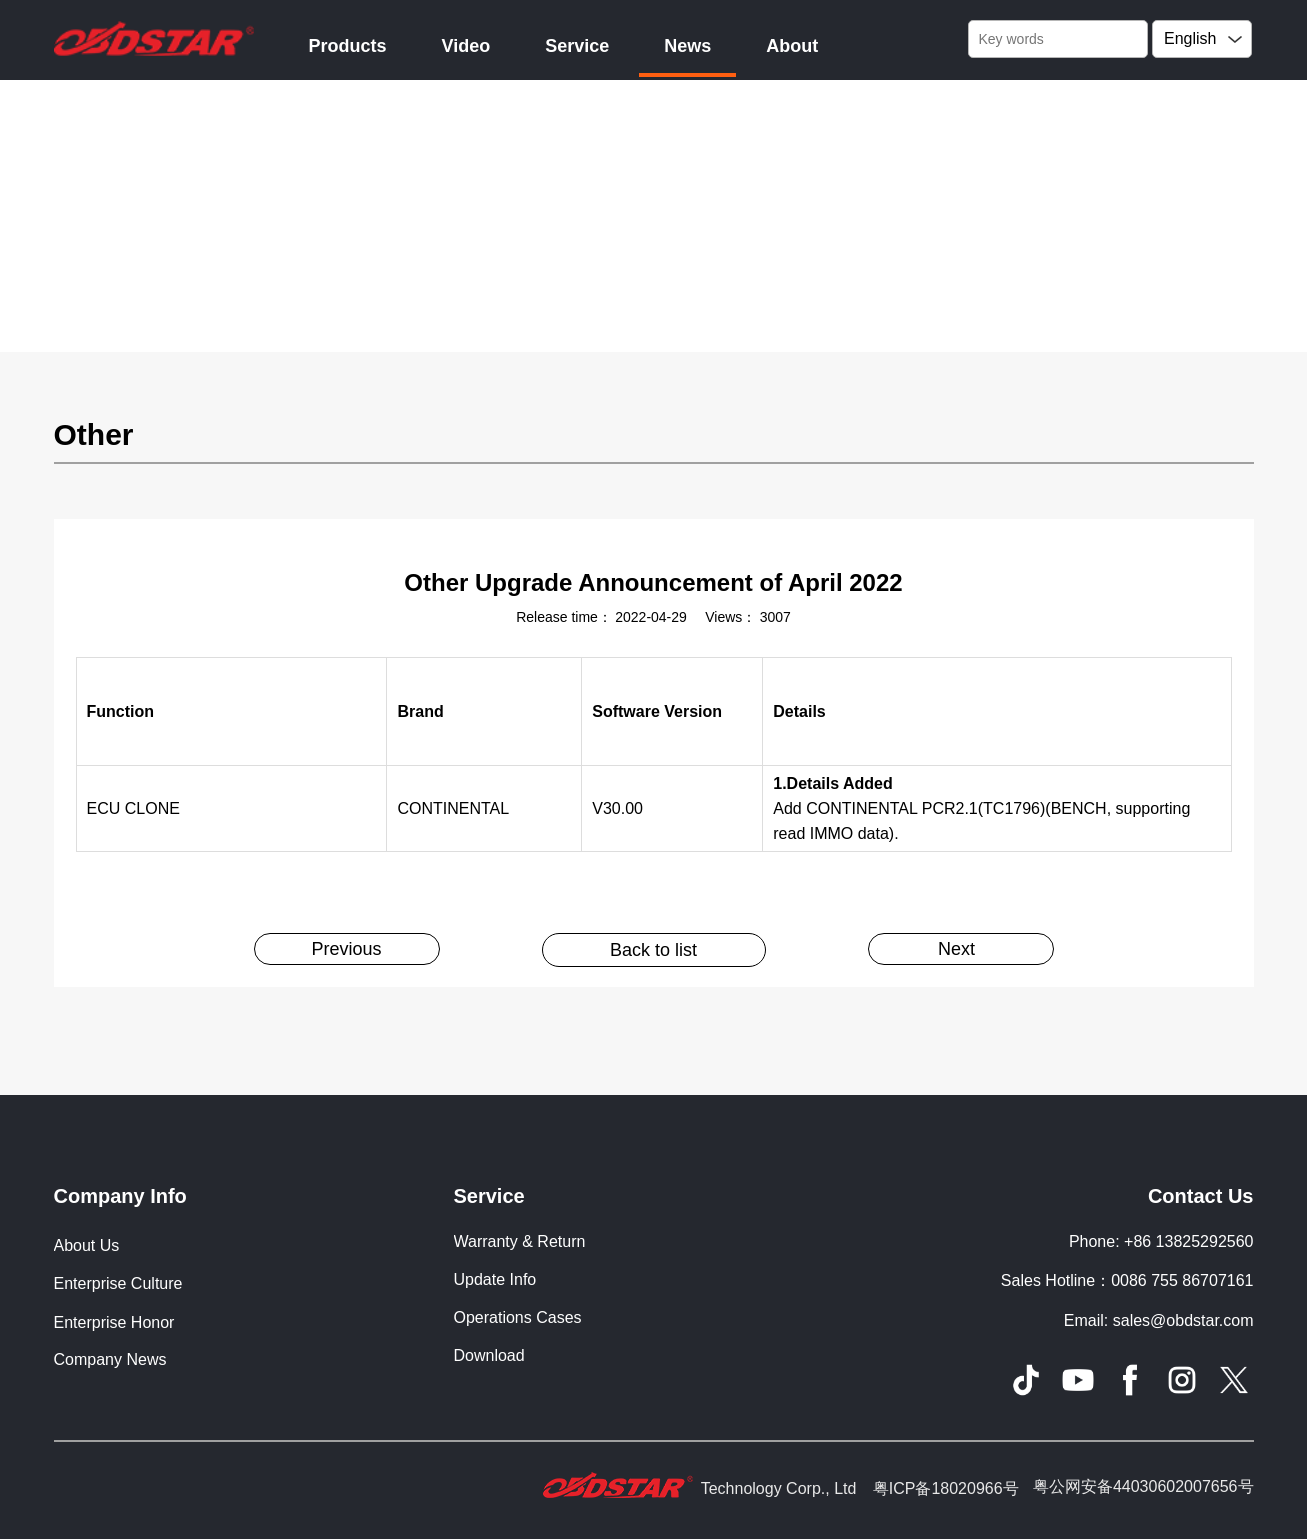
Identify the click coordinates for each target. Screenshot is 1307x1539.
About (792, 46)
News (687, 46)
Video (466, 46)
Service (577, 46)
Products (348, 46)
